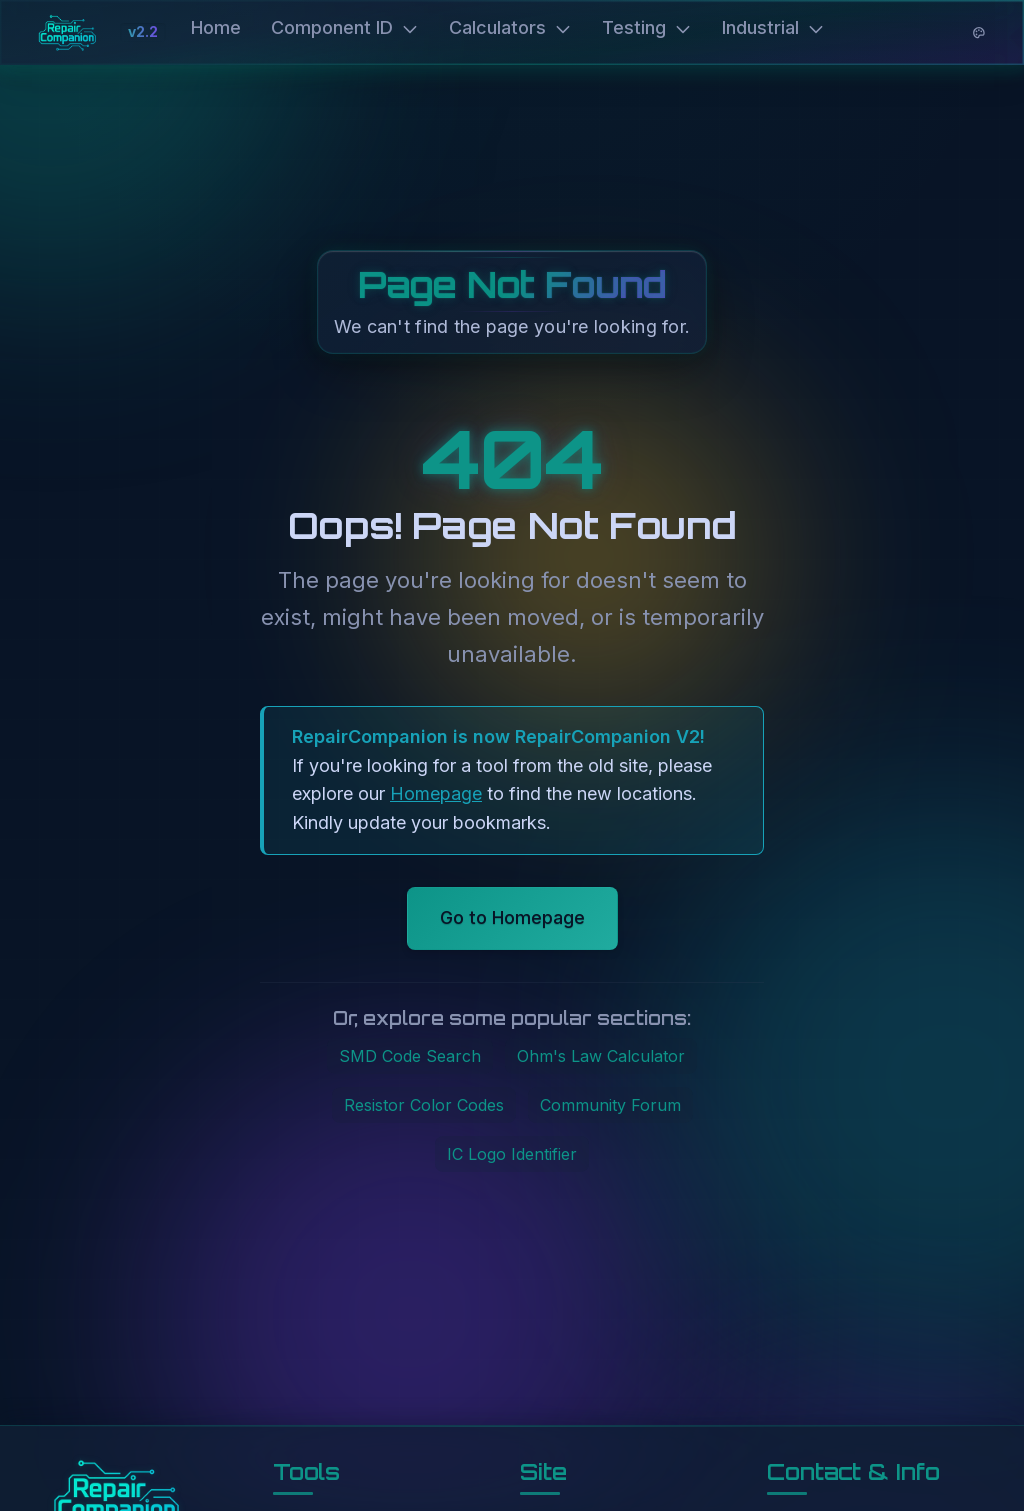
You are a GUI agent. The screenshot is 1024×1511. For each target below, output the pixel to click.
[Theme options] (978, 33)
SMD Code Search (410, 1056)
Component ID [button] (345, 27)
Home (216, 27)
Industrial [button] (773, 27)
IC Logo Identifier (512, 1154)
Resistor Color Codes (424, 1105)
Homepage (436, 793)
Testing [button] (647, 27)
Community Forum (610, 1105)
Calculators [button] (510, 27)
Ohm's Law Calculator (601, 1056)
